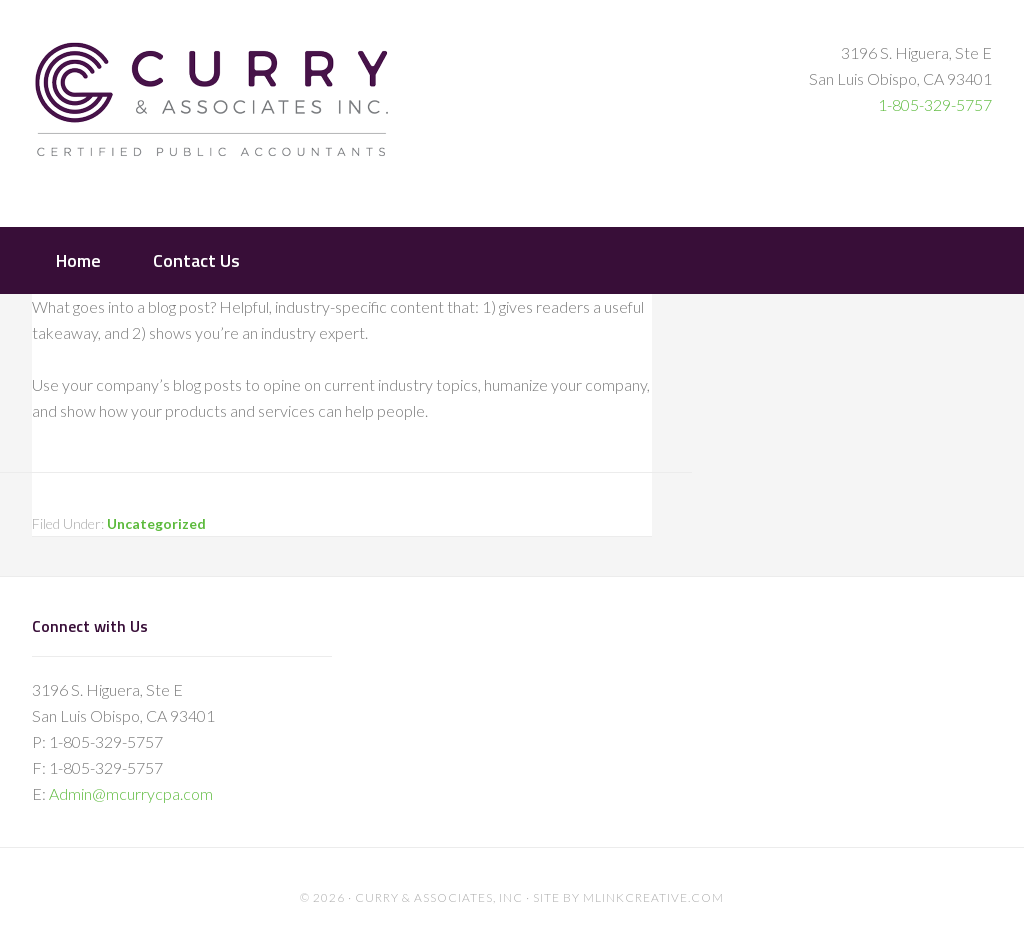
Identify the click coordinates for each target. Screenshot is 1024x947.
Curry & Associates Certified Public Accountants (212, 111)
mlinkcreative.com (653, 897)
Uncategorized (156, 523)
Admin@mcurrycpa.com (131, 793)
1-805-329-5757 (935, 104)
